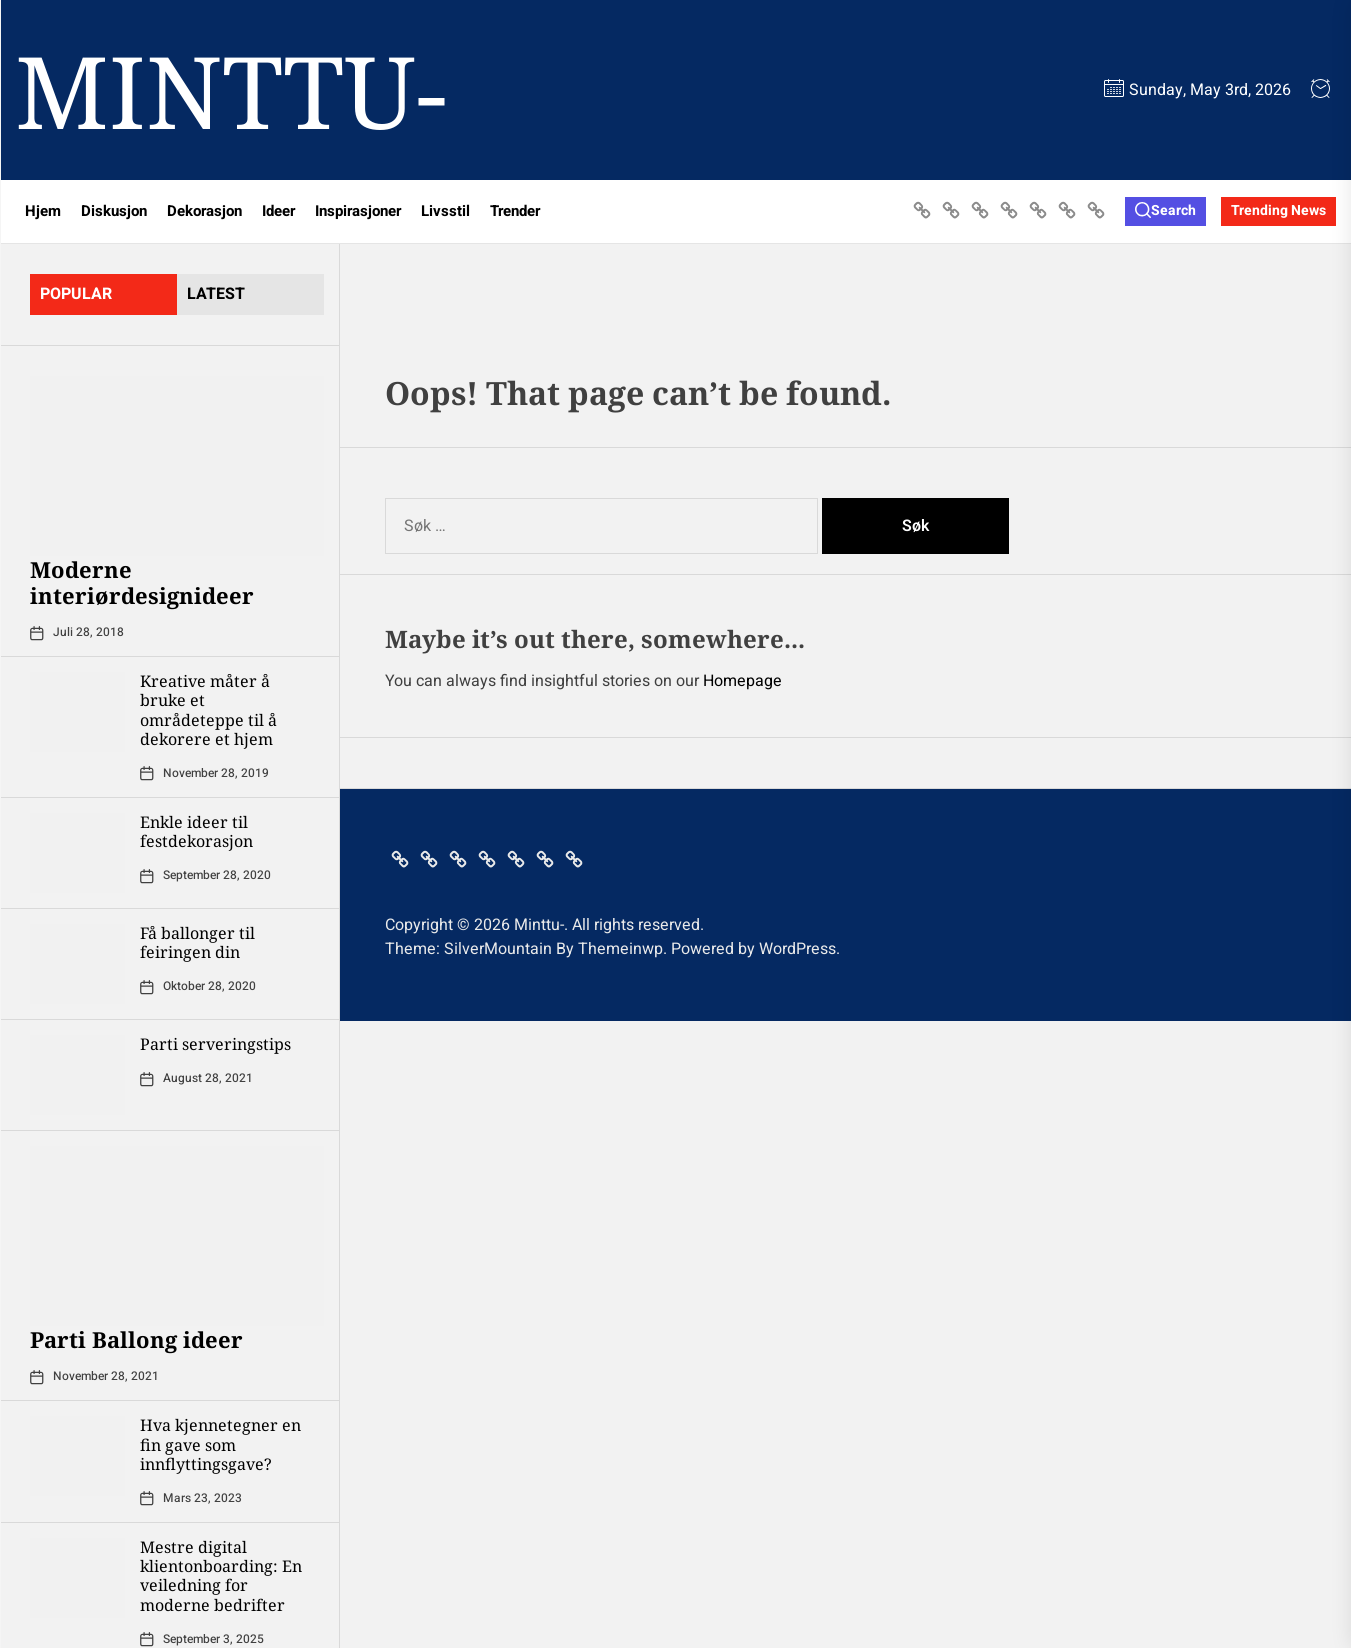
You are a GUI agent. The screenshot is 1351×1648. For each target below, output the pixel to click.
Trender (515, 211)
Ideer (278, 211)
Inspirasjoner (358, 211)
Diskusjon (114, 211)
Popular (76, 294)
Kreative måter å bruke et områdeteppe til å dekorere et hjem (208, 710)
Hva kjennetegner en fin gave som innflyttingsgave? (220, 1444)
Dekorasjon (204, 211)
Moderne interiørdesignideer (142, 582)
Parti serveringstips (215, 1044)
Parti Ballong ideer (136, 1339)
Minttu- (231, 90)
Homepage (742, 681)
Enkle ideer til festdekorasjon (196, 831)
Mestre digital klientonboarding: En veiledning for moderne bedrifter (221, 1576)
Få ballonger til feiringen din (197, 942)
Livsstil (445, 211)
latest (216, 294)
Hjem (43, 211)
